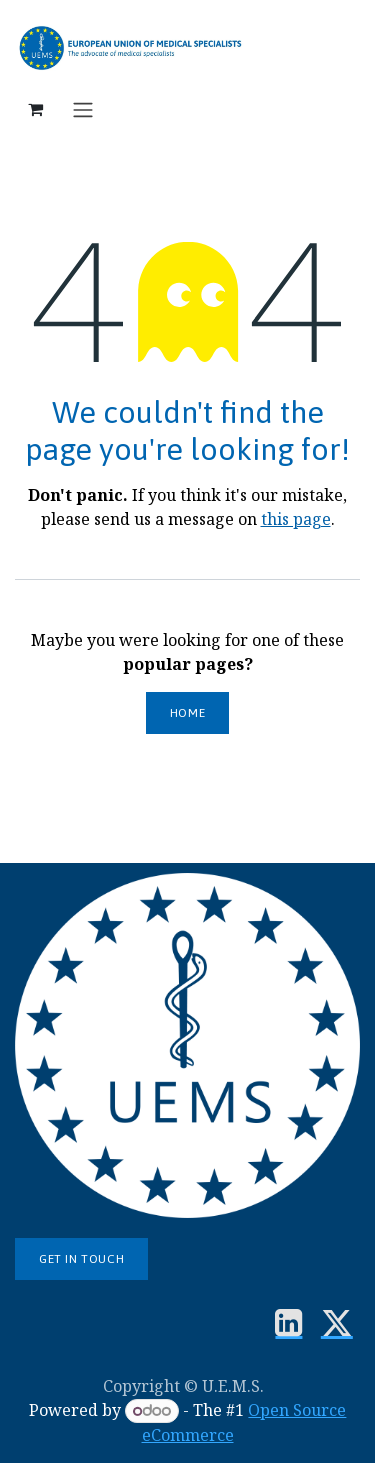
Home (187, 713)
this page (296, 519)
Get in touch (81, 1259)
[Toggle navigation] (83, 109)
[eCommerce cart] (35, 109)
